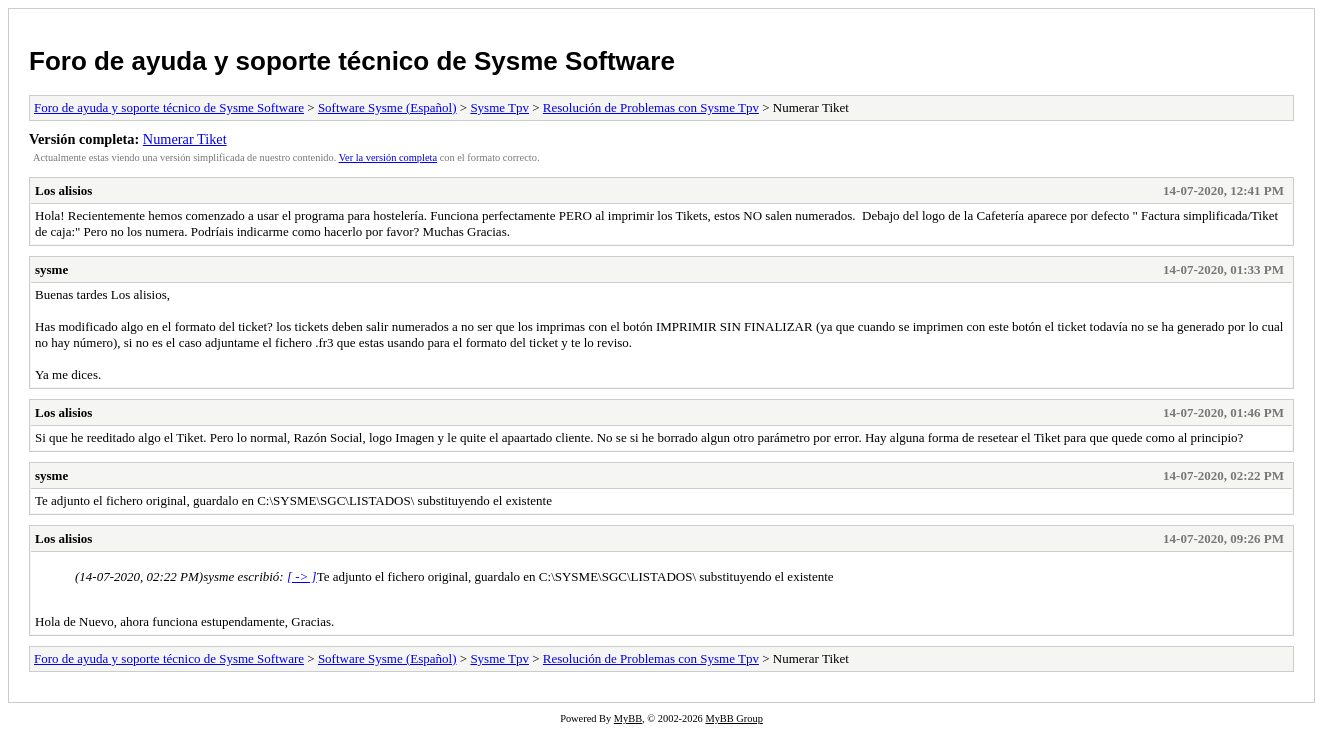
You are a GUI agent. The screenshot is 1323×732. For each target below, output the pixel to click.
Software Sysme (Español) (387, 107)
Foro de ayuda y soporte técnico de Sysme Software (352, 61)
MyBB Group (733, 718)
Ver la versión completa (388, 157)
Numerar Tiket (185, 139)
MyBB (628, 718)
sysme (51, 269)
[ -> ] (302, 576)
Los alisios (63, 190)
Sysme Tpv (499, 107)
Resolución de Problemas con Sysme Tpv (651, 107)
